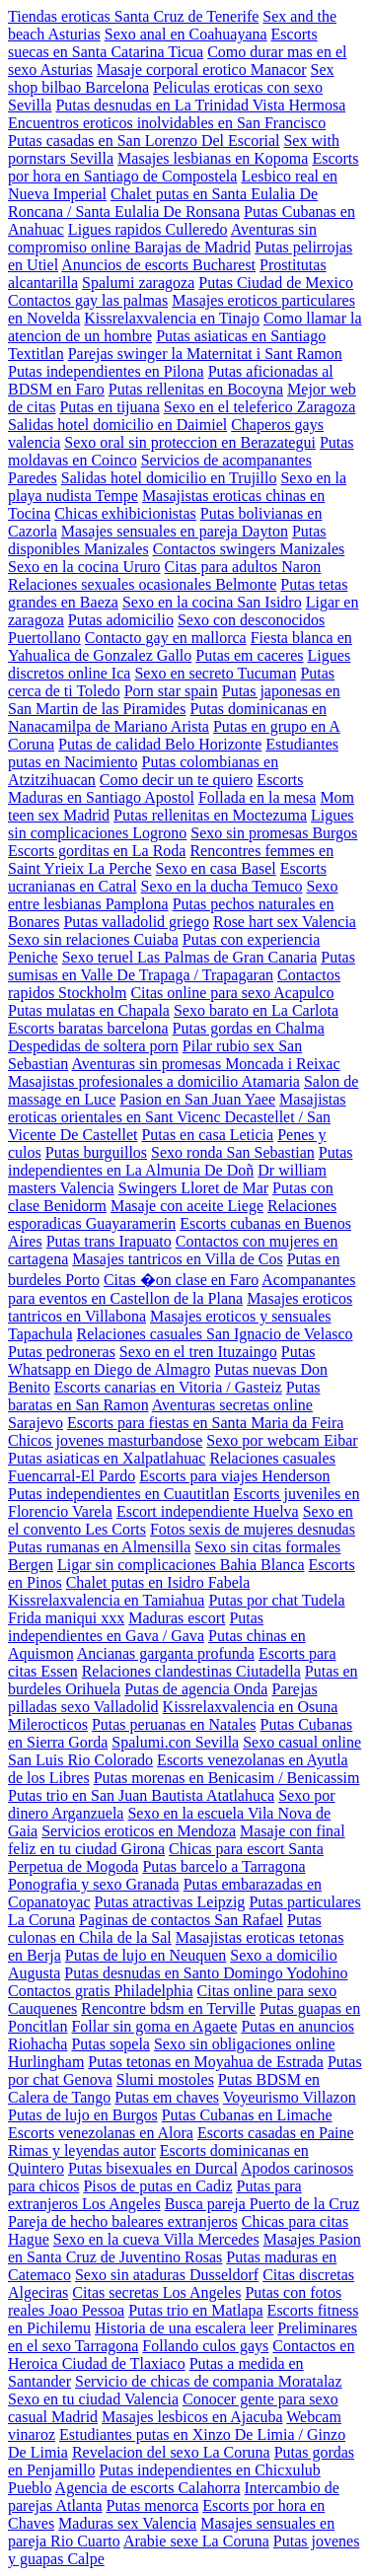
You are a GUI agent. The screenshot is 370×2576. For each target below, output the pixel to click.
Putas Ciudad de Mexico (275, 282)
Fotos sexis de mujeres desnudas (252, 1529)
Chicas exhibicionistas (125, 513)
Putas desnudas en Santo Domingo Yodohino (205, 1973)
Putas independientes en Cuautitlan (118, 1493)
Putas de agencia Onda (195, 1689)
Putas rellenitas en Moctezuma (210, 815)
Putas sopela (110, 2044)
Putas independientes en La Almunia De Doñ (180, 1161)
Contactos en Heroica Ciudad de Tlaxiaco (181, 2354)
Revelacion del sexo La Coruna (171, 2452)
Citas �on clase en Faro (181, 1279)
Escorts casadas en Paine (275, 2132)
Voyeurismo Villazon (289, 2097)
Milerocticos (48, 1724)
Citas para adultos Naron (243, 566)
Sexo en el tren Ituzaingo (198, 1351)
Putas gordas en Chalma (249, 1028)
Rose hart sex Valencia (284, 921)
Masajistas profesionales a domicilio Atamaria (154, 1081)
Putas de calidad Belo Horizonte (159, 744)
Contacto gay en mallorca (166, 637)
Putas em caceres (249, 655)
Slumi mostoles (165, 2079)
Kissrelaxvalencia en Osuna (250, 1706)
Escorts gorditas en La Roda (96, 850)
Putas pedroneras (61, 1351)
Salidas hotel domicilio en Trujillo (169, 477)
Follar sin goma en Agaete (154, 2026)
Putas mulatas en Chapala (89, 1010)
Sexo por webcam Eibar (281, 1440)
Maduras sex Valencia (127, 2523)
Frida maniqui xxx (66, 1618)
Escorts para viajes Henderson (234, 1475)
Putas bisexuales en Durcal (153, 2168)
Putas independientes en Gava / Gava (135, 1627)
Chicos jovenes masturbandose (105, 1440)
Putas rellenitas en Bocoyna (196, 389)
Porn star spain (171, 690)
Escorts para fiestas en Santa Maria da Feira (205, 1422)
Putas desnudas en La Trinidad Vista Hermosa (200, 105)
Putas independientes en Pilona (106, 371)
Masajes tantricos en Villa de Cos (177, 1259)
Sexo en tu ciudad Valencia (93, 2399)
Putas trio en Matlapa (195, 2310)
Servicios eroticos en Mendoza (138, 1831)
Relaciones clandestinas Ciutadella (191, 1671)
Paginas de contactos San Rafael (181, 1919)
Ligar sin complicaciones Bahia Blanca (181, 1564)
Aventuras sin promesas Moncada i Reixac (205, 1063)
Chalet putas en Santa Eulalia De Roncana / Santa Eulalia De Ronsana (163, 202)
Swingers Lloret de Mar (193, 1188)
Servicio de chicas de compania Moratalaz (208, 2381)
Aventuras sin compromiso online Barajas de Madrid (162, 238)
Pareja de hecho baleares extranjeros (123, 2221)
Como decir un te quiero (177, 779)
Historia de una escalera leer (184, 2328)
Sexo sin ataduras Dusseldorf (167, 2274)
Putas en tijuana (109, 406)
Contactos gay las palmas (88, 300)
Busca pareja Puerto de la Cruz (262, 2203)
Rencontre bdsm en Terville (168, 2008)
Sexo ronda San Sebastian (233, 1152)
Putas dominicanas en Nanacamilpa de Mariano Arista (167, 717)
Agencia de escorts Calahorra (148, 2487)
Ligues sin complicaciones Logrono (181, 824)
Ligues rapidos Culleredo (148, 229)
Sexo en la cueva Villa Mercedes (156, 2239)
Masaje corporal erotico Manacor (202, 69)
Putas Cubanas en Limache (247, 2115)
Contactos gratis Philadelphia (100, 1990)
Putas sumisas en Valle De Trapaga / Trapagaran (181, 966)
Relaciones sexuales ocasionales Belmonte (142, 584)
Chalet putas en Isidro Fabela (158, 1582)
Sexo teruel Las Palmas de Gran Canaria (190, 957)
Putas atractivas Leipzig (170, 1902)
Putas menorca (153, 2505)
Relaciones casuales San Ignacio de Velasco (215, 1333)
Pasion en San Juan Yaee (197, 1099)
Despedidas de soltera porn (93, 1046)
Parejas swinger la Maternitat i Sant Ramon (205, 353)
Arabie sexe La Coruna (196, 2541)
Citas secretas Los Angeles (156, 2292)
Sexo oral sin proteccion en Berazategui (190, 442)
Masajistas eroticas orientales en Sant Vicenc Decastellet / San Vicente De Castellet (177, 1117)
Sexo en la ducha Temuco (222, 886)
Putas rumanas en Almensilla (99, 1546)
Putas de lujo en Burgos (83, 2115)
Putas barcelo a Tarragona (223, 1866)
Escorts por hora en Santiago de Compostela (183, 167)
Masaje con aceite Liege (187, 1205)
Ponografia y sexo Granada (94, 1884)
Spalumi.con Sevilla (175, 1742)
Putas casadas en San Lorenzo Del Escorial (143, 140)
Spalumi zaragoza (138, 282)
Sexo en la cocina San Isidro (212, 602)
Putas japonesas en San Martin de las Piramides (174, 699)
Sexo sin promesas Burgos (273, 832)
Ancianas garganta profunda (166, 1653)
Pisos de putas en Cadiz (157, 2186)
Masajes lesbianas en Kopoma (212, 158)
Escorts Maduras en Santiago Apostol (155, 788)
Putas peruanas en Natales (174, 1724)
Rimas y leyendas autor (82, 2150)
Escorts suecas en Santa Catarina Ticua (163, 43)
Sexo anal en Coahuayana (186, 34)
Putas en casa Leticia (207, 1134)
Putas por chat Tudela (276, 1600)
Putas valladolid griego (136, 921)
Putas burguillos (96, 1152)
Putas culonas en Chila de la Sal (165, 1928)
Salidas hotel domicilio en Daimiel (117, 424)
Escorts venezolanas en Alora (100, 2132)
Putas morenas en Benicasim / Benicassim (227, 1777)
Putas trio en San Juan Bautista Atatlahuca (141, 1795)
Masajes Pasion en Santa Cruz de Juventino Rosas (184, 2248)
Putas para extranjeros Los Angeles (155, 2195)
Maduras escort (176, 1618)
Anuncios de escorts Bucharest (158, 264)
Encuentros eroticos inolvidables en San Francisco (167, 122)
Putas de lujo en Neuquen (146, 1955)
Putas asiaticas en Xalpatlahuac (106, 1458)
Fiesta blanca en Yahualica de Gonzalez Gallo (180, 646)
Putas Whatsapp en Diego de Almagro (161, 1360)
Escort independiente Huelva (207, 1511)
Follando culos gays (205, 2345)
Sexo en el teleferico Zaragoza (260, 406)
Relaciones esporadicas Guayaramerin (172, 1214)
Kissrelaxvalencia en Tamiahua (106, 1600)
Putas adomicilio (121, 619)
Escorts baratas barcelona (88, 1028)
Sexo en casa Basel (216, 868)
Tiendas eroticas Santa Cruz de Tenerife (133, 16)
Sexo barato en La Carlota (256, 1010)
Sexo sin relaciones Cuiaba (93, 939)
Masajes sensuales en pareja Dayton (174, 531)
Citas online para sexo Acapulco (231, 992)
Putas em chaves (166, 2097)
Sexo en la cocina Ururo (84, 566)
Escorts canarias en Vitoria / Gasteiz (168, 1387)
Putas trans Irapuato (109, 1241)
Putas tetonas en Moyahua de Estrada (206, 2061)
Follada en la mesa (257, 797)
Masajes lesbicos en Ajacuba (192, 2416)
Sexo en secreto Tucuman (215, 673)
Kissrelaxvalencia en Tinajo (171, 318)
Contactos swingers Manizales (249, 548)
